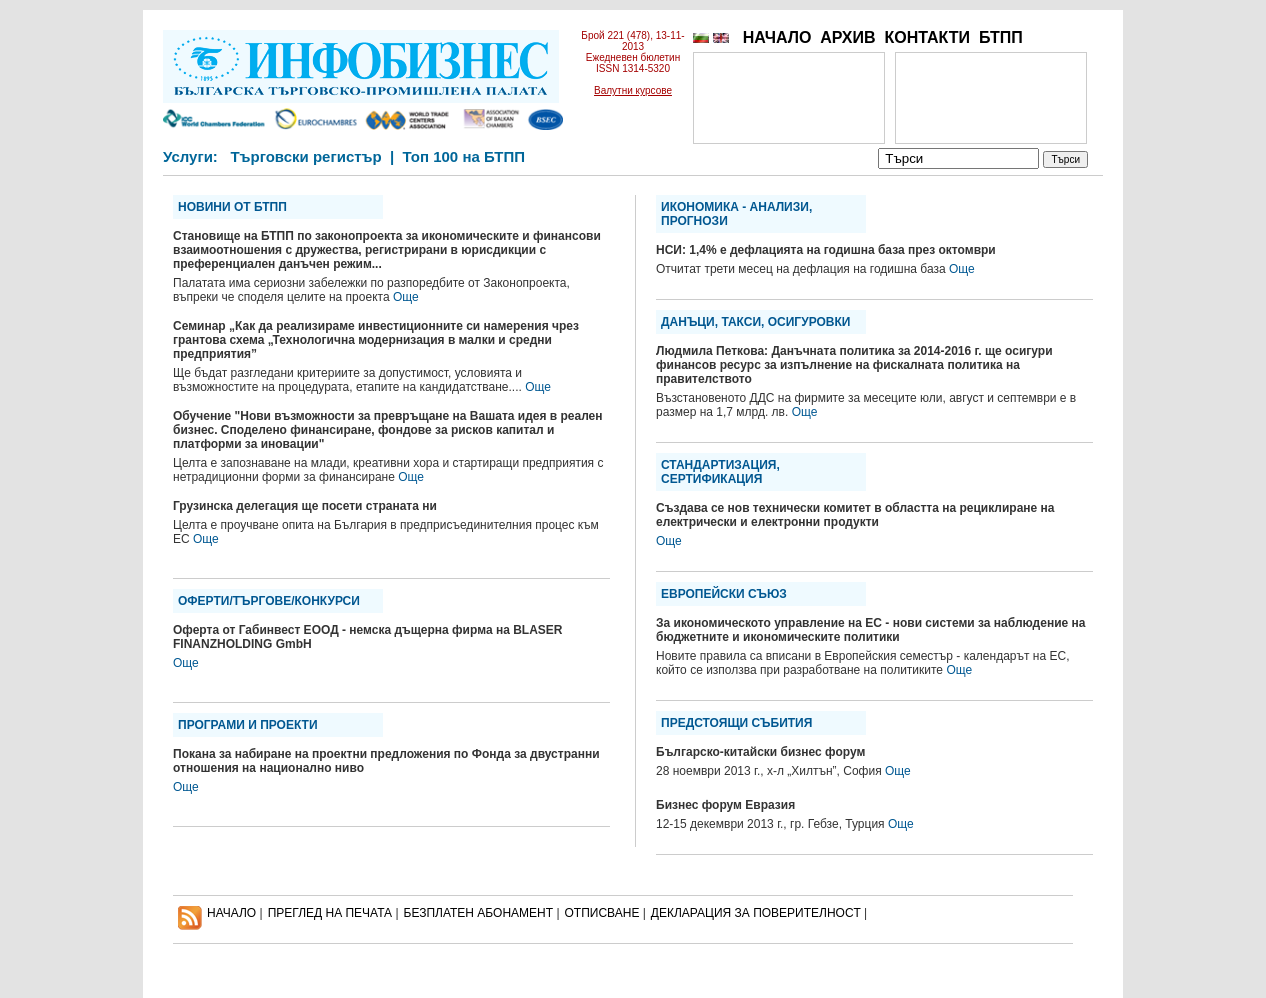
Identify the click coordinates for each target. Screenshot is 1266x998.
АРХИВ (847, 37)
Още (406, 297)
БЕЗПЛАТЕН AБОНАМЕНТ (479, 913)
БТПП (1001, 37)
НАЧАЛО (777, 37)
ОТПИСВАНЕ (602, 913)
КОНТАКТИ (927, 37)
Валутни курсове (633, 90)
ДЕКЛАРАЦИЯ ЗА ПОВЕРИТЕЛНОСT (756, 913)
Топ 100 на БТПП (464, 156)
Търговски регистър (305, 156)
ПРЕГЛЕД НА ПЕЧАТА (330, 913)
